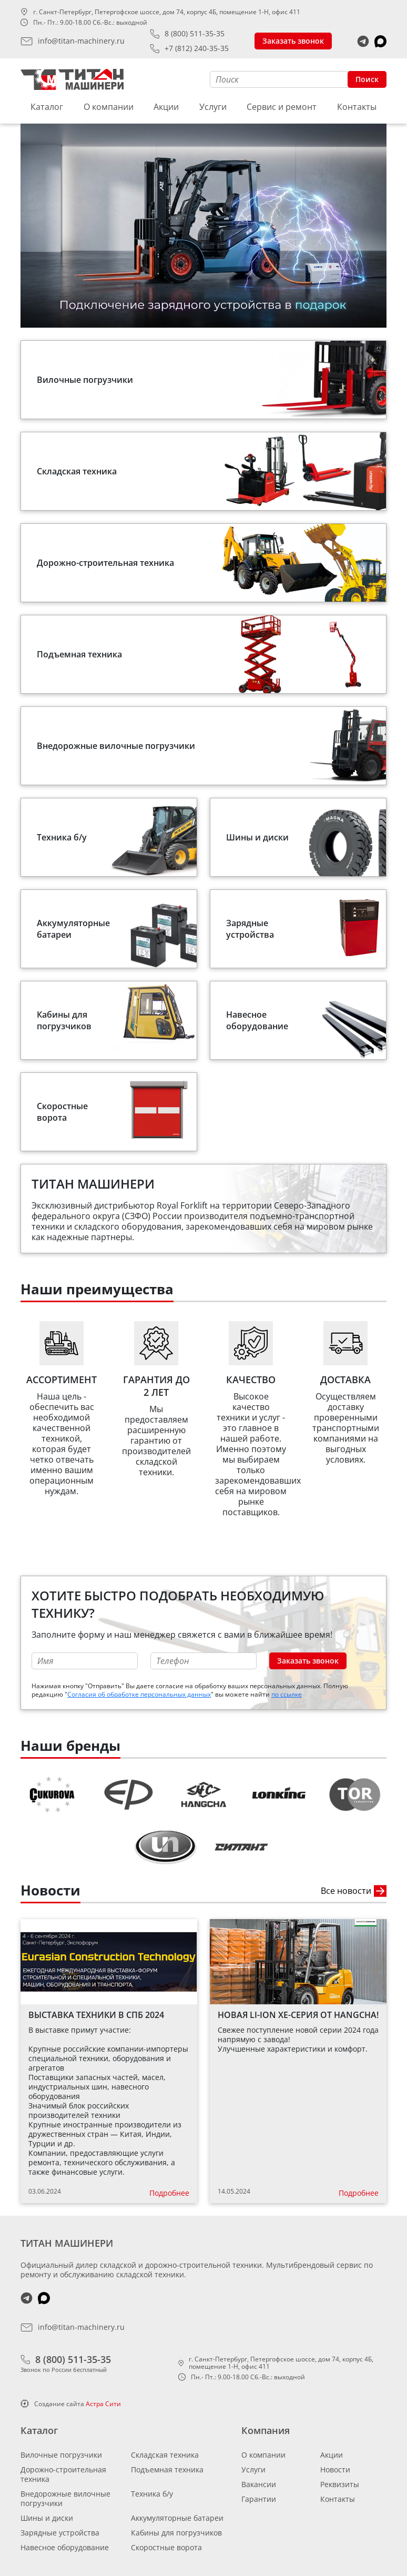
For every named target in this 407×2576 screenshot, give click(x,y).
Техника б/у (152, 2494)
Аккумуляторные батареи (177, 2518)
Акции (166, 107)
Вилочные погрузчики (61, 2455)
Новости (335, 2469)
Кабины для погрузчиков (176, 2533)
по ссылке (286, 1694)
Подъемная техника (167, 2469)
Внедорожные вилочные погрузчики (65, 2498)
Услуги (213, 107)
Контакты (357, 107)
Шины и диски (47, 2518)
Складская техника (165, 2455)
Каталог (46, 107)
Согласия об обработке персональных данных (139, 1694)
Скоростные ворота (166, 2547)
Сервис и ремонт (282, 107)
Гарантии (258, 2499)
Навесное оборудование (65, 2547)
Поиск (367, 79)
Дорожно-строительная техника (63, 2474)
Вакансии (258, 2484)
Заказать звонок (293, 41)
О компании (109, 107)
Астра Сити (103, 2403)
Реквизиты (339, 2484)
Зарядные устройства (60, 2533)
